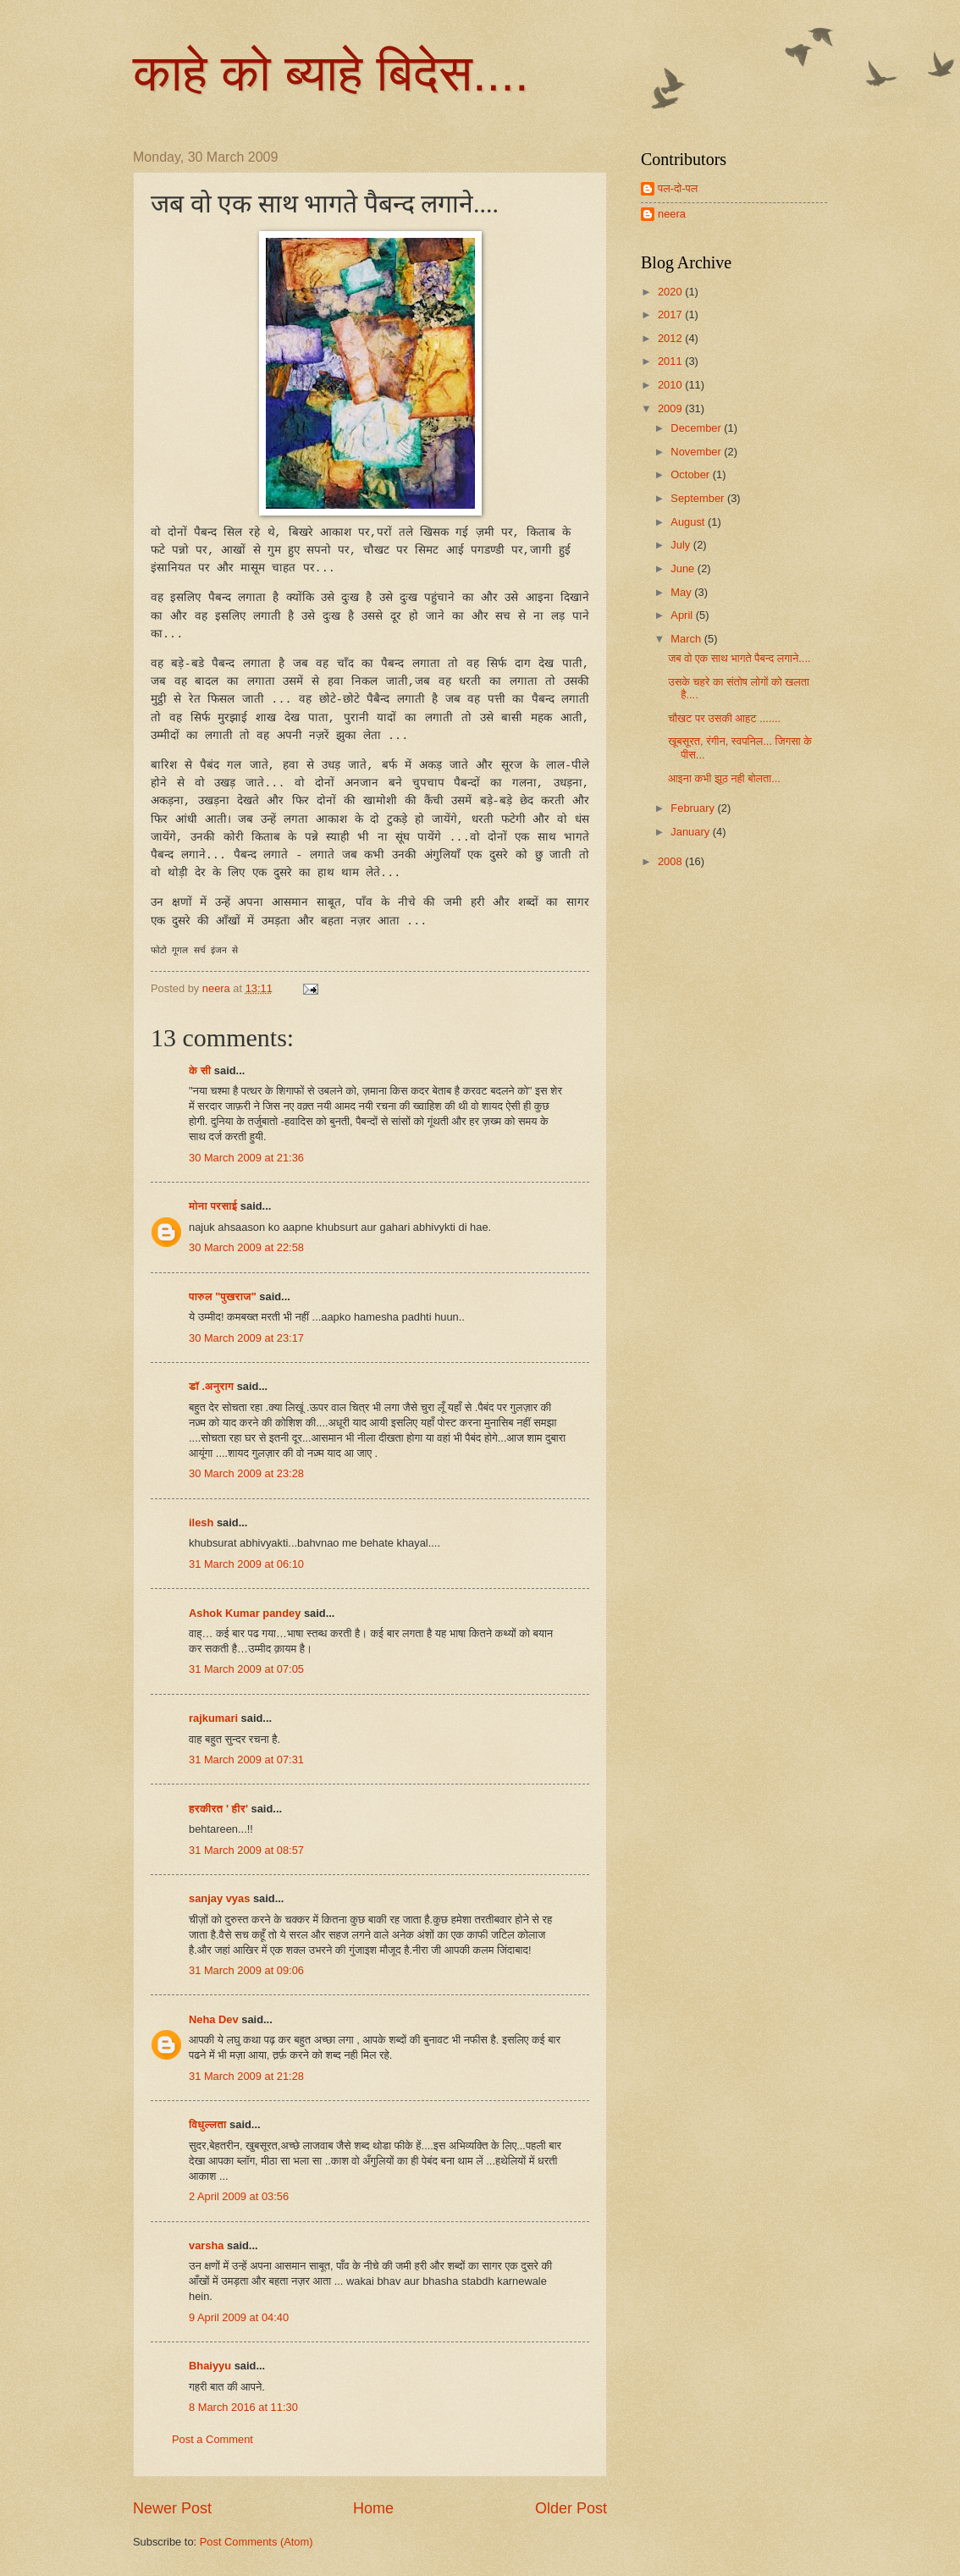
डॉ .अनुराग (211, 1386)
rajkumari (213, 1718)
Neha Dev (214, 2019)
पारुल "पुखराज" (223, 1296)
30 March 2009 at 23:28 (246, 1473)
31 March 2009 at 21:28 (246, 2076)
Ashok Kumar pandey (245, 1613)
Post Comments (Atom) (256, 2541)
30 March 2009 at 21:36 (246, 1157)
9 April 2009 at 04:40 (239, 2317)
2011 (671, 361)
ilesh (201, 1522)
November (697, 451)
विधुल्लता (208, 2124)
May (682, 592)
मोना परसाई (213, 1206)
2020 (671, 291)
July (681, 544)
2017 (671, 314)
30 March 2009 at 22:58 (246, 1247)
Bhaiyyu (210, 2365)
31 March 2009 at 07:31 (246, 1759)
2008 (671, 861)
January (691, 831)
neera (672, 213)
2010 (671, 384)
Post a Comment (212, 2439)
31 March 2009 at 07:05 (246, 1669)
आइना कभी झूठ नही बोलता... (724, 778)
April (682, 615)
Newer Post (172, 2508)
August (689, 522)
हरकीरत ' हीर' (218, 1808)
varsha (206, 2245)
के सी (201, 1070)
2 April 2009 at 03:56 (239, 2196)
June (684, 568)
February (693, 808)
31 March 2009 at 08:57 (246, 1850)
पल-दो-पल (678, 188)
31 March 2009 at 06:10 (246, 1564)
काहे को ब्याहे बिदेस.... (331, 73)
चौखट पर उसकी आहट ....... (724, 718)
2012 (671, 338)
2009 (671, 408)
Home (373, 2508)
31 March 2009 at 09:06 (246, 1970)
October (691, 474)
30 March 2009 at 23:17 (246, 1338)
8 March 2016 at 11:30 (243, 2407)
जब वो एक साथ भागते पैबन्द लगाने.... (739, 658)
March (686, 638)
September (698, 498)
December (697, 428)
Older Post (571, 2508)
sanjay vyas (219, 1898)
